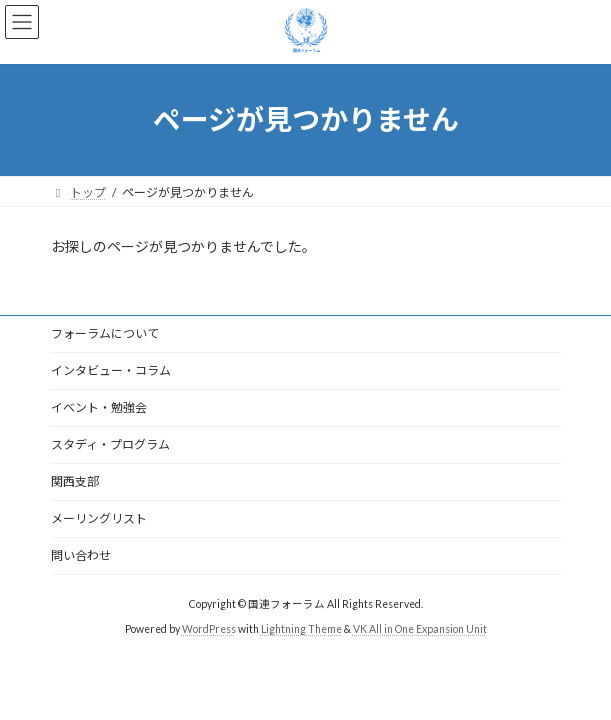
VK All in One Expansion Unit (420, 629)
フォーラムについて (105, 333)
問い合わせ (81, 555)
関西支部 (75, 481)
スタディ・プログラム (110, 444)
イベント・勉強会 (99, 407)
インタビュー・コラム (111, 370)
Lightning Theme (301, 629)
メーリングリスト (99, 518)
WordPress (209, 629)
